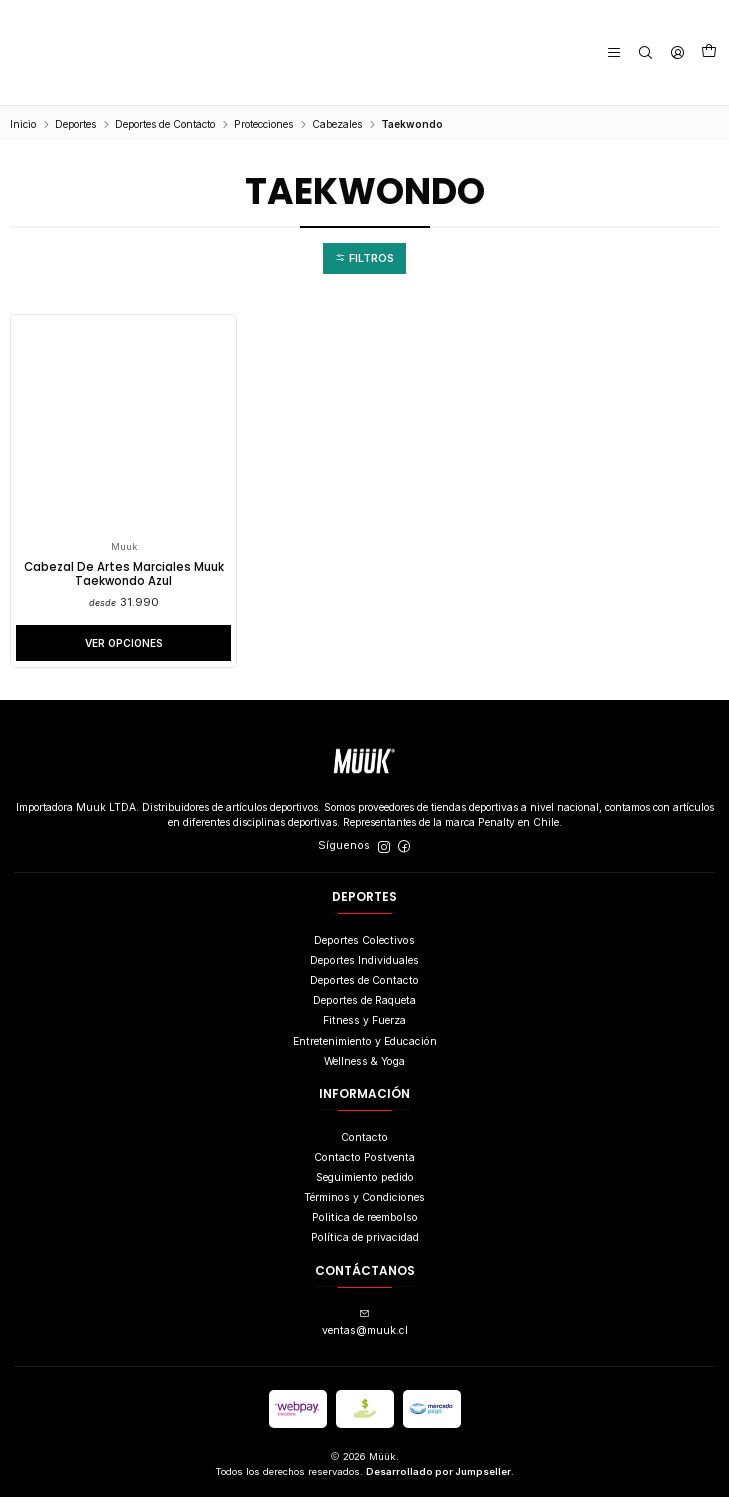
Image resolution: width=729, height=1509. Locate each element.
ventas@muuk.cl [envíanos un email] (365, 1335)
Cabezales (337, 124)
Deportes (75, 124)
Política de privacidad (365, 1249)
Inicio (23, 124)
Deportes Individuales (364, 972)
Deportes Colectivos (364, 952)
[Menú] (622, 52)
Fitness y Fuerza (364, 1032)
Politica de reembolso (365, 1229)
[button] (364, 259)
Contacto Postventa (364, 1169)
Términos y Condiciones (364, 1209)
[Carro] (710, 53)
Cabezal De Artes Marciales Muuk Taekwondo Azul (124, 578)
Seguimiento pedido (365, 1189)
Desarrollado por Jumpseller (438, 1483)
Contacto (364, 1148)
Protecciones (263, 124)
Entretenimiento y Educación (365, 1052)
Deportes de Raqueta (364, 1012)
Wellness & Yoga (364, 1073)
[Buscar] (651, 52)
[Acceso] (680, 52)
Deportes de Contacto (165, 124)
